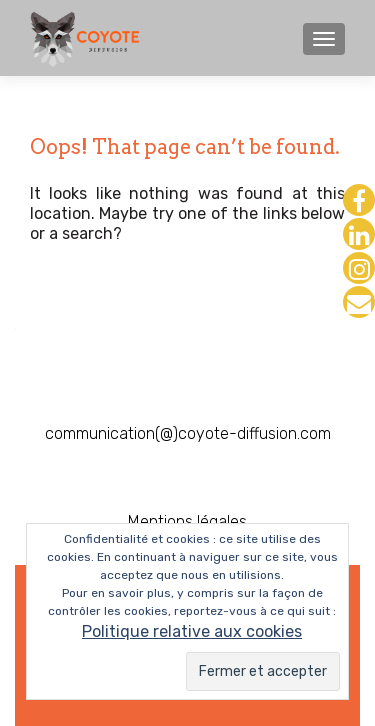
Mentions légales (187, 521)
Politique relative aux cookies (192, 631)
